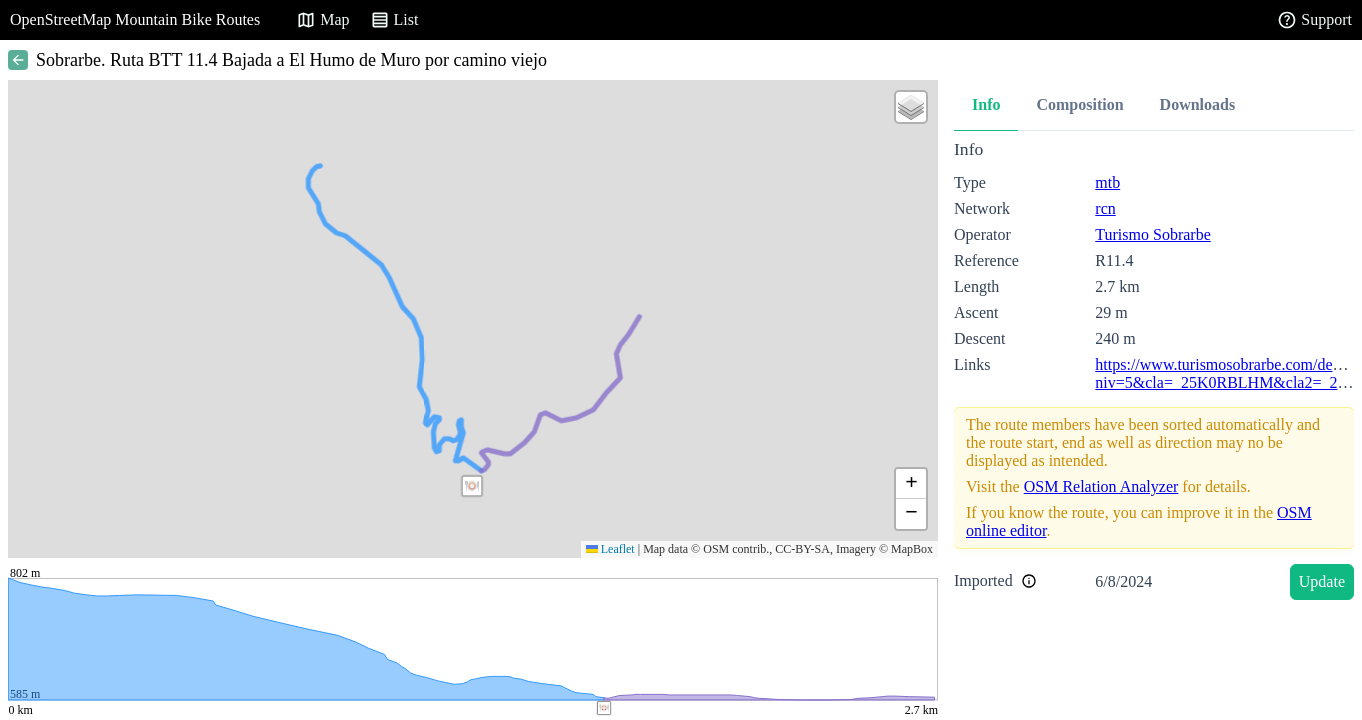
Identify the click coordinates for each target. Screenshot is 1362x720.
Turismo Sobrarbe (1152, 234)
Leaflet (610, 549)
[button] (472, 486)
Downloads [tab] (1198, 104)
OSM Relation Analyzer (1101, 486)
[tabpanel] (1154, 373)
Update (1322, 581)
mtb (1107, 182)
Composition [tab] (1079, 104)
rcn (1105, 208)
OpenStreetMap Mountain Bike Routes (135, 19)
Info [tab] (986, 104)
